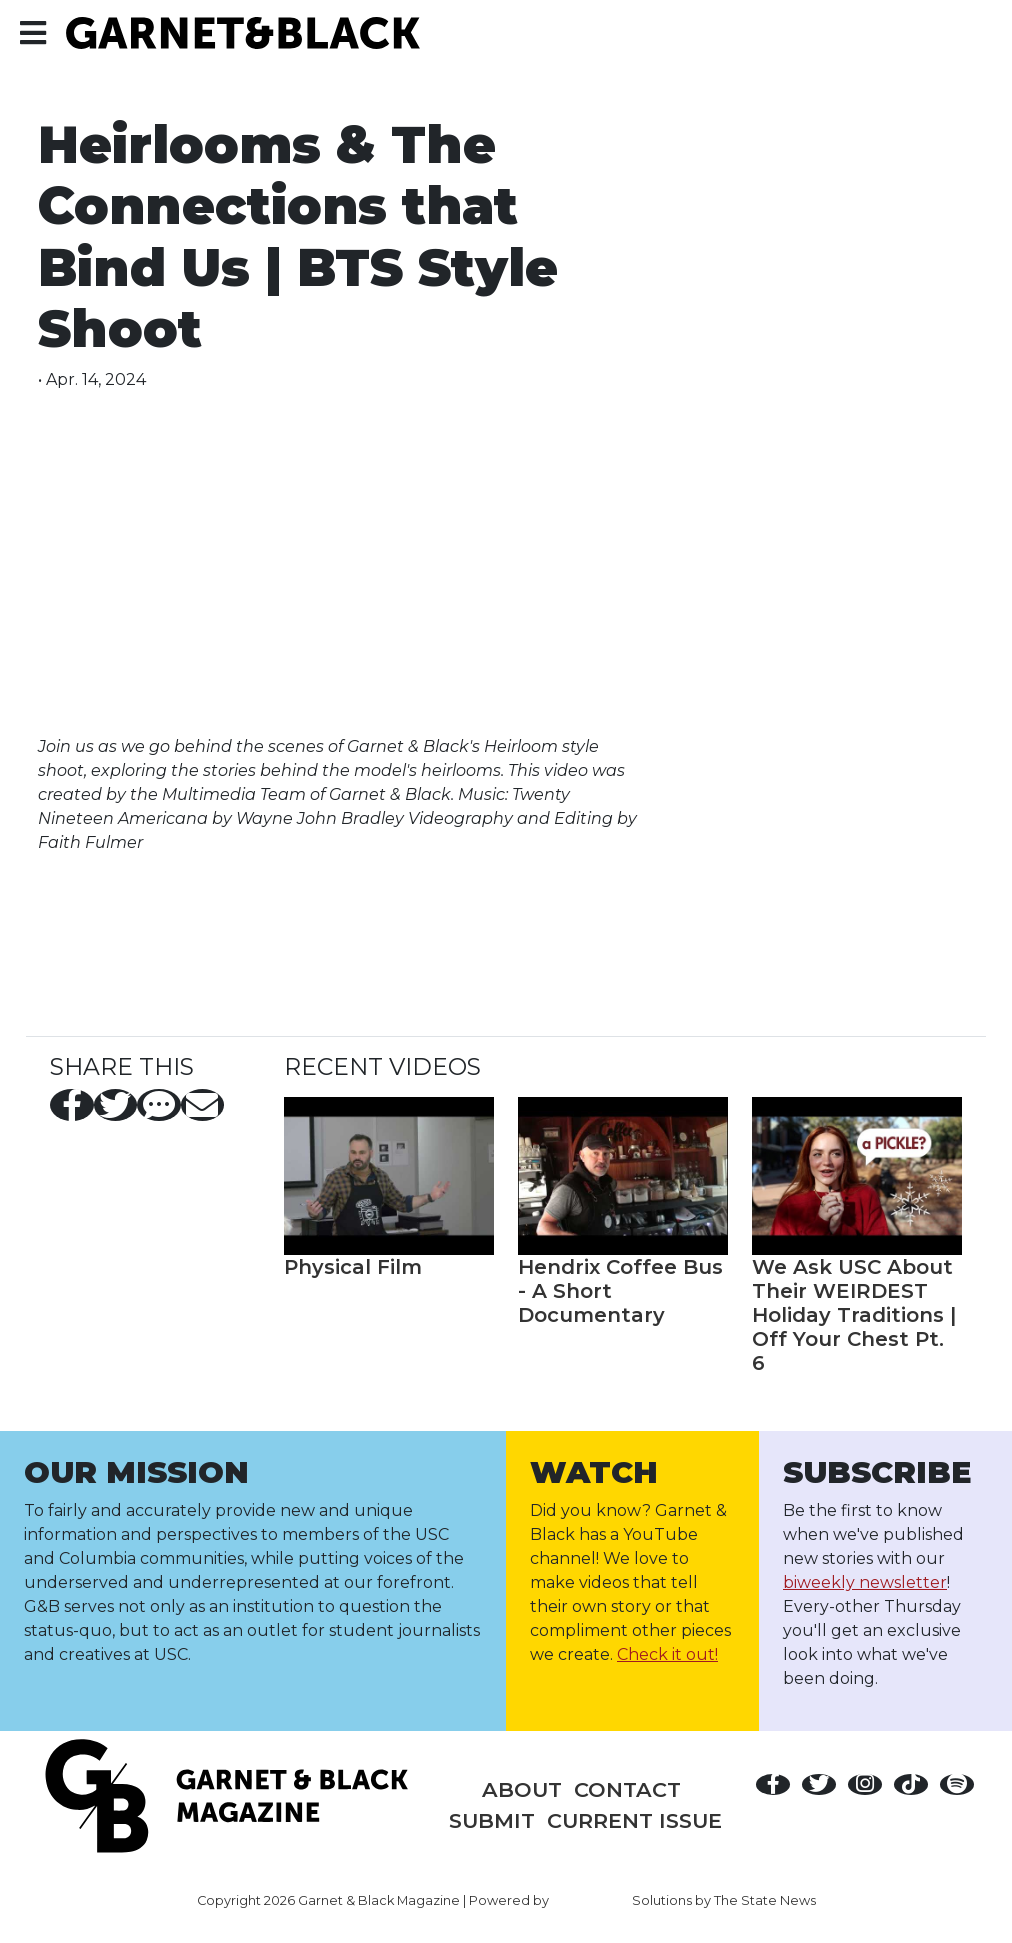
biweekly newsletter (865, 1582)
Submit (492, 1820)
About (522, 1789)
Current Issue (634, 1820)
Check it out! (667, 1654)
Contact (627, 1789)
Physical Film (353, 1267)
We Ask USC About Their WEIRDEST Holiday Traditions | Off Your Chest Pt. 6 (854, 1315)
